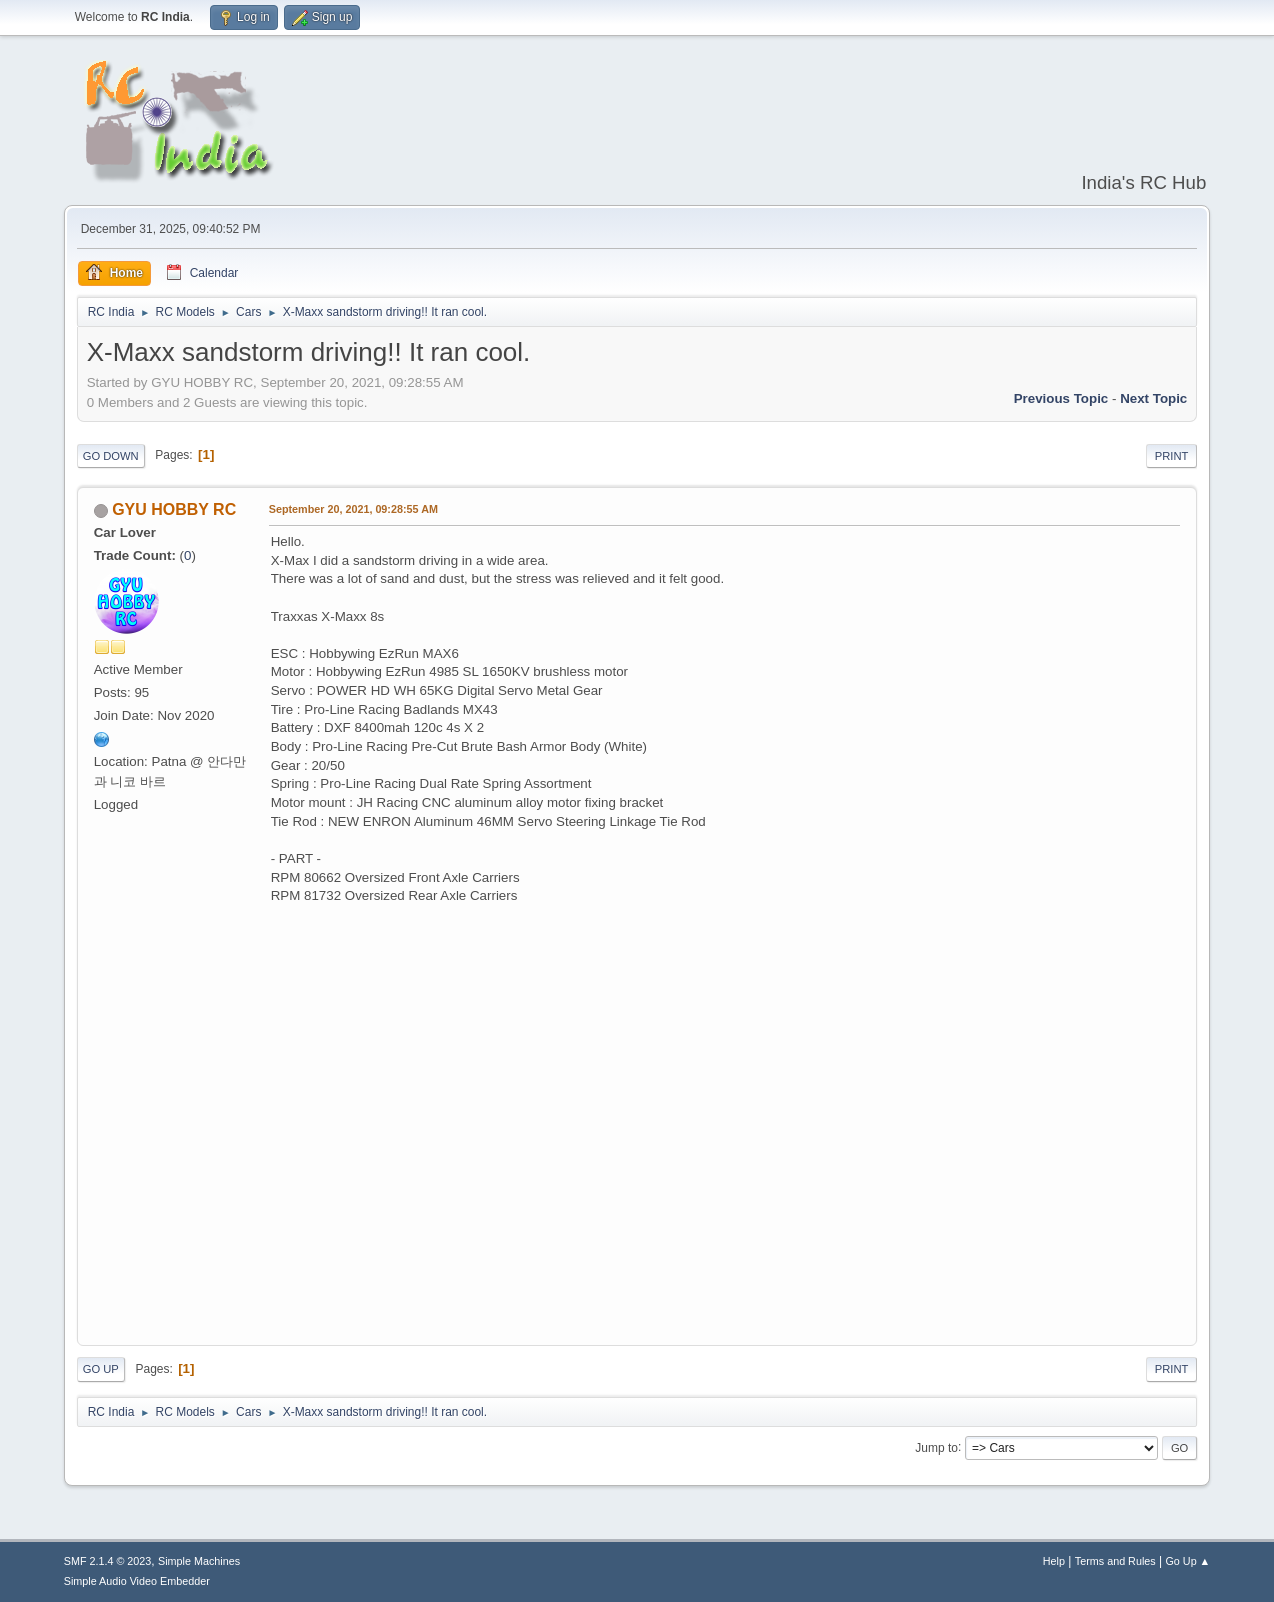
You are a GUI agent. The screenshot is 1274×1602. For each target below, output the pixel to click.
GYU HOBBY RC (174, 509)
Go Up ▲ (1187, 1561)
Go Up (101, 1369)
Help (1054, 1561)
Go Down (111, 456)
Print (1172, 456)
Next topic (1153, 398)
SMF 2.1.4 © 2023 (108, 1561)
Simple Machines (199, 1561)
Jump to (936, 1447)
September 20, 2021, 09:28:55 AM (353, 509)
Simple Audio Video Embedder (137, 1581)
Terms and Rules (1115, 1561)
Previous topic (1061, 398)
